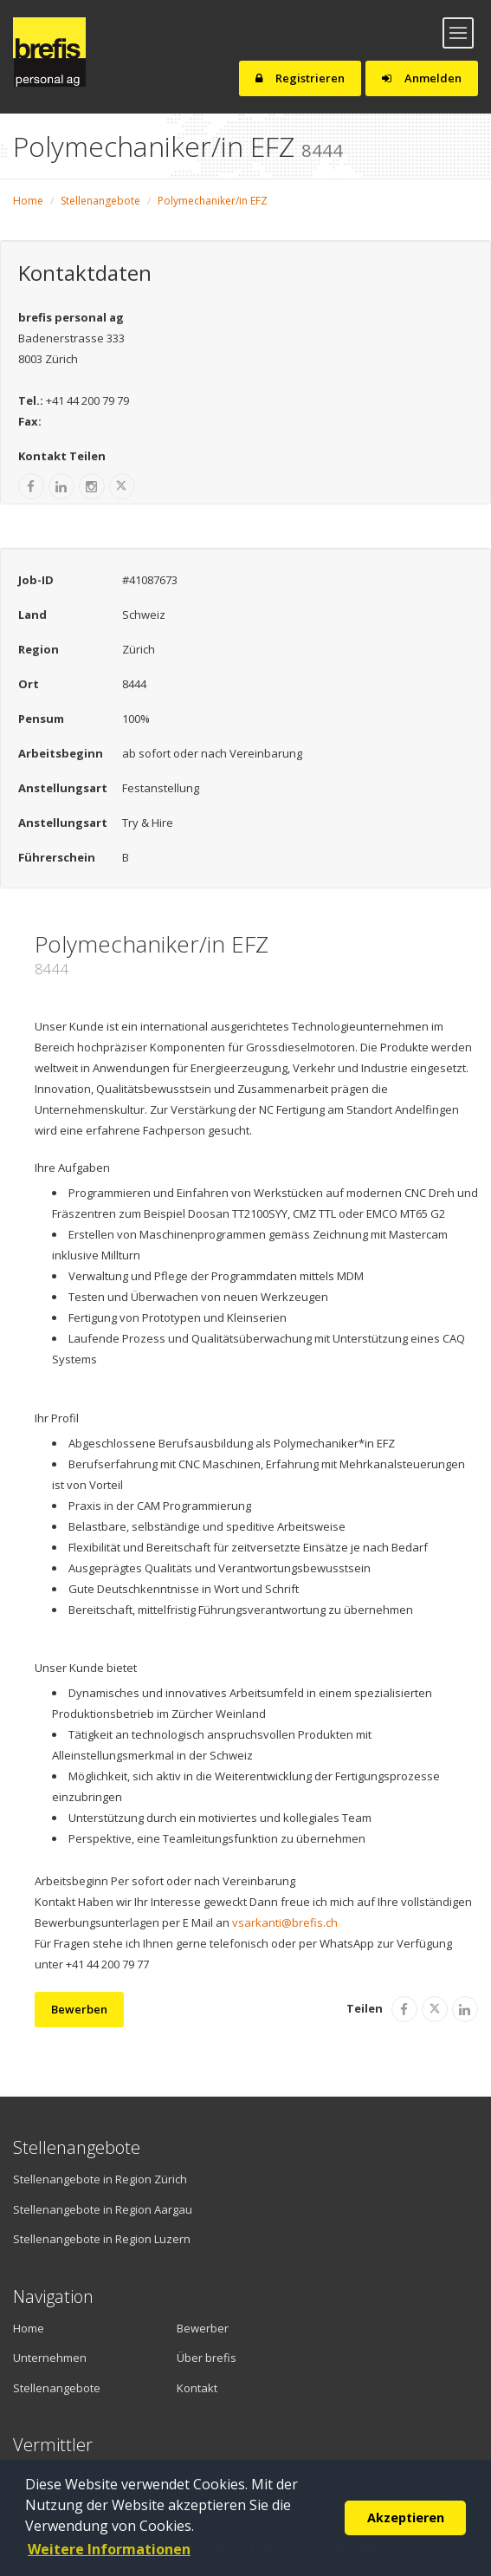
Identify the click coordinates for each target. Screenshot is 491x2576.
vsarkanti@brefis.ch (285, 1922)
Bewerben (79, 2009)
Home (28, 200)
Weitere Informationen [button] (109, 2549)
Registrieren (300, 78)
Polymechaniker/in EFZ (213, 200)
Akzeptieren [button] (405, 2517)
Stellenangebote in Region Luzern (102, 2239)
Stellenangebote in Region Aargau (102, 2209)
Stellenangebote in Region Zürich (100, 2179)
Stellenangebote (100, 200)
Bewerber (203, 2328)
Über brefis (206, 2357)
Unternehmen (50, 2357)
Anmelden (422, 78)
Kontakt (197, 2388)
